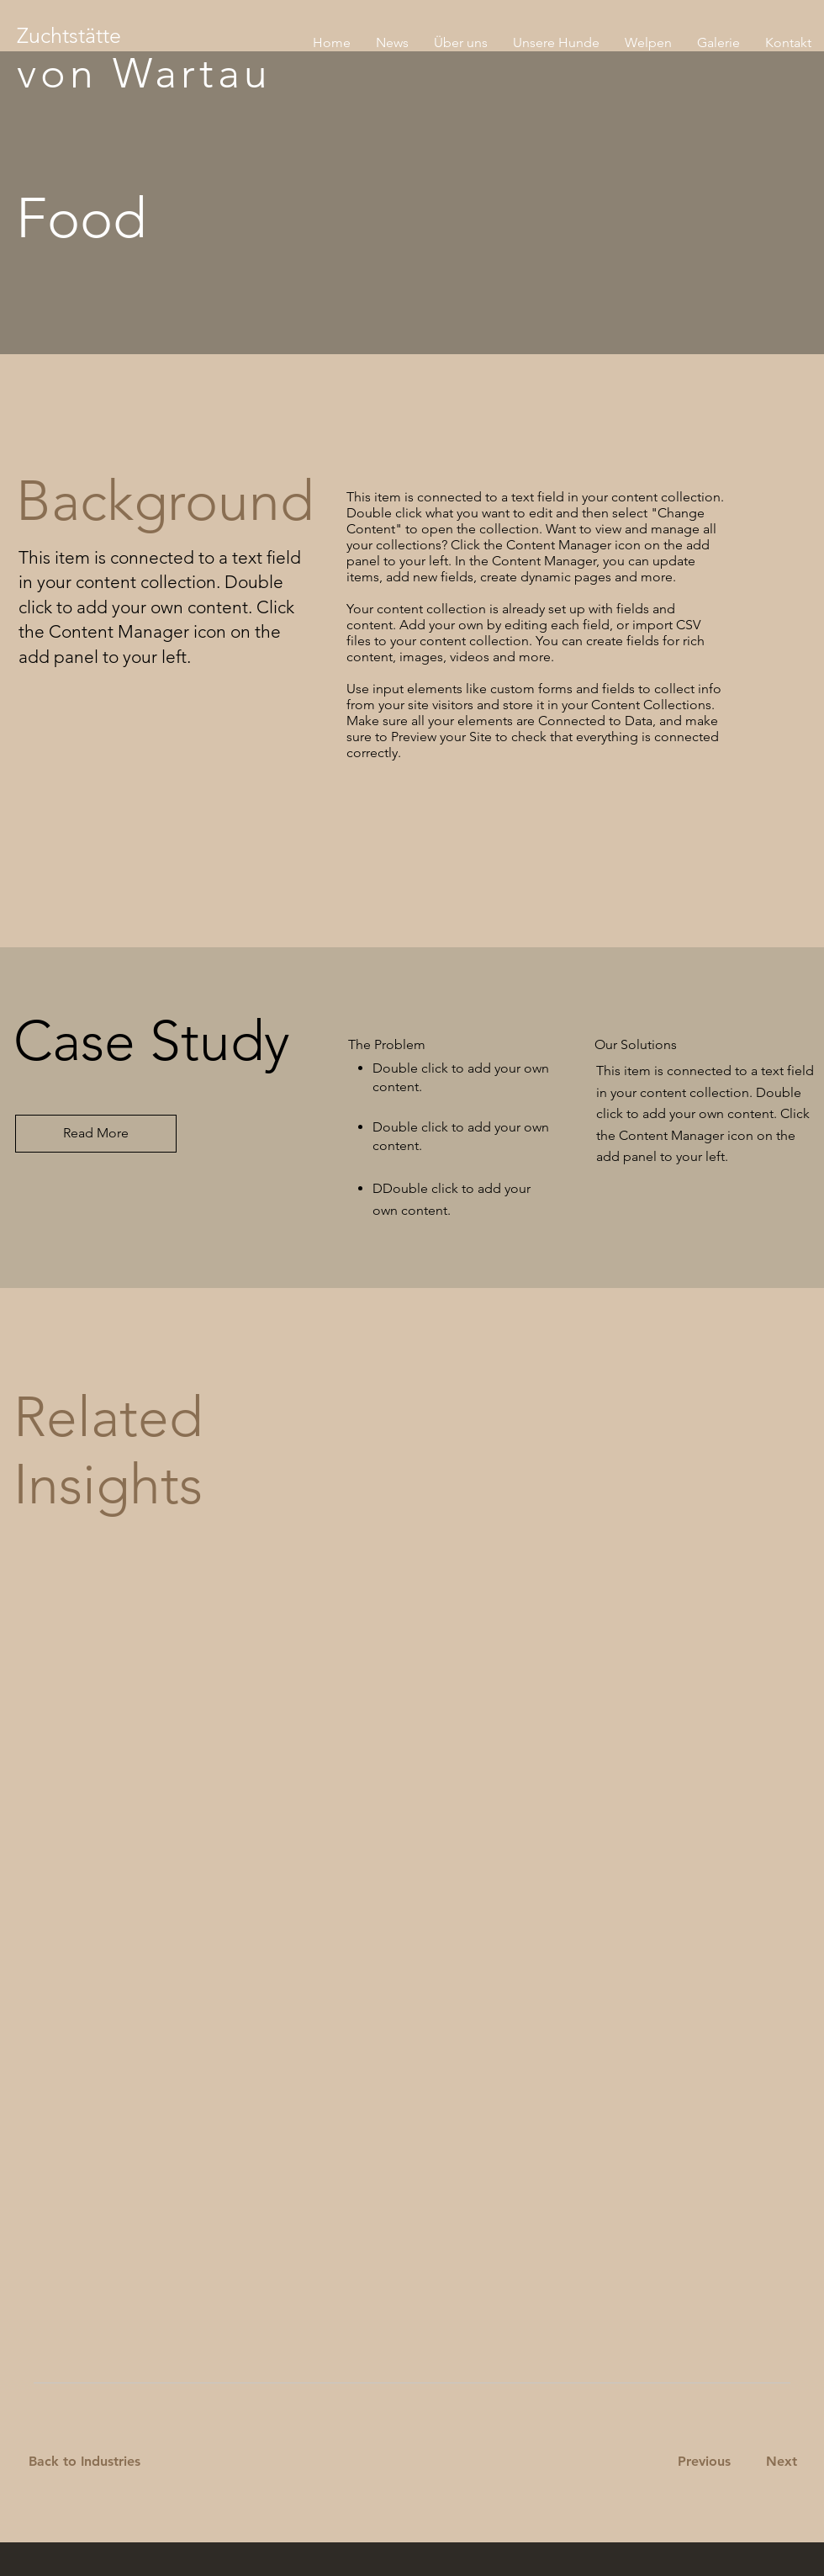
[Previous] (704, 2462)
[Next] (778, 2462)
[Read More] (96, 1134)
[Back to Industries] (94, 2462)
